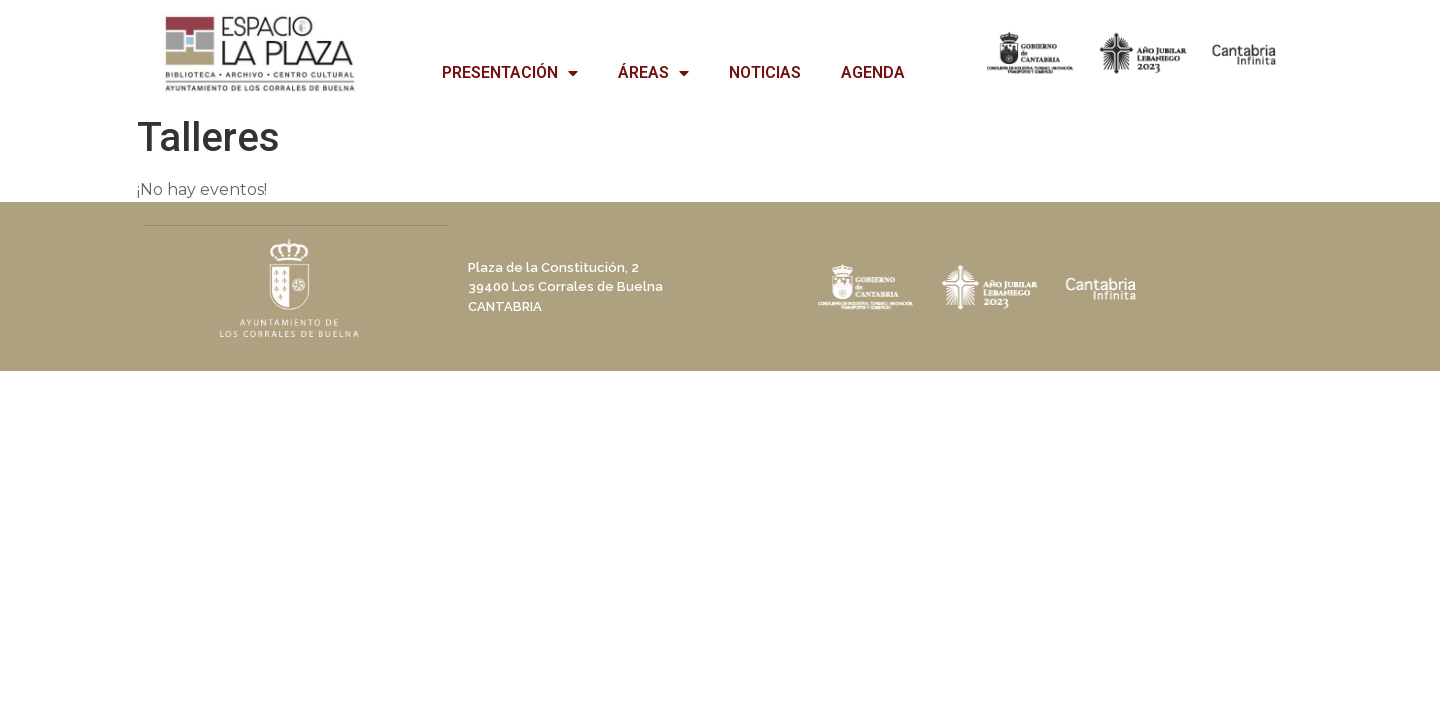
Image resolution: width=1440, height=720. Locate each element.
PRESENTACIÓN (510, 73)
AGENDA (873, 72)
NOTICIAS (765, 72)
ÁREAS (653, 73)
